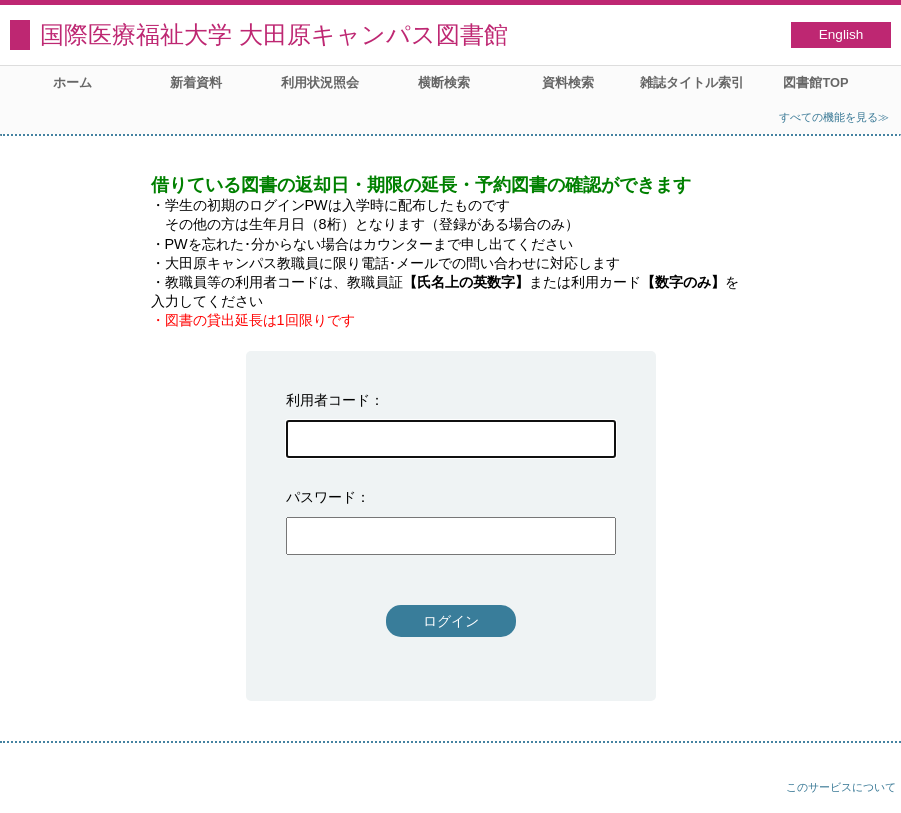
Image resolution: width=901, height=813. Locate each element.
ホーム (72, 82)
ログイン (451, 621)
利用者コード (328, 400)
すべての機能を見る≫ (834, 117)
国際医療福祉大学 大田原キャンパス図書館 (274, 34)
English (841, 34)
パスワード (321, 497)
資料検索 (568, 82)
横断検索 (444, 82)
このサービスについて (841, 787)
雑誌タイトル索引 (692, 82)
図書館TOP (815, 82)
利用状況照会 (320, 82)
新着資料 (196, 82)
